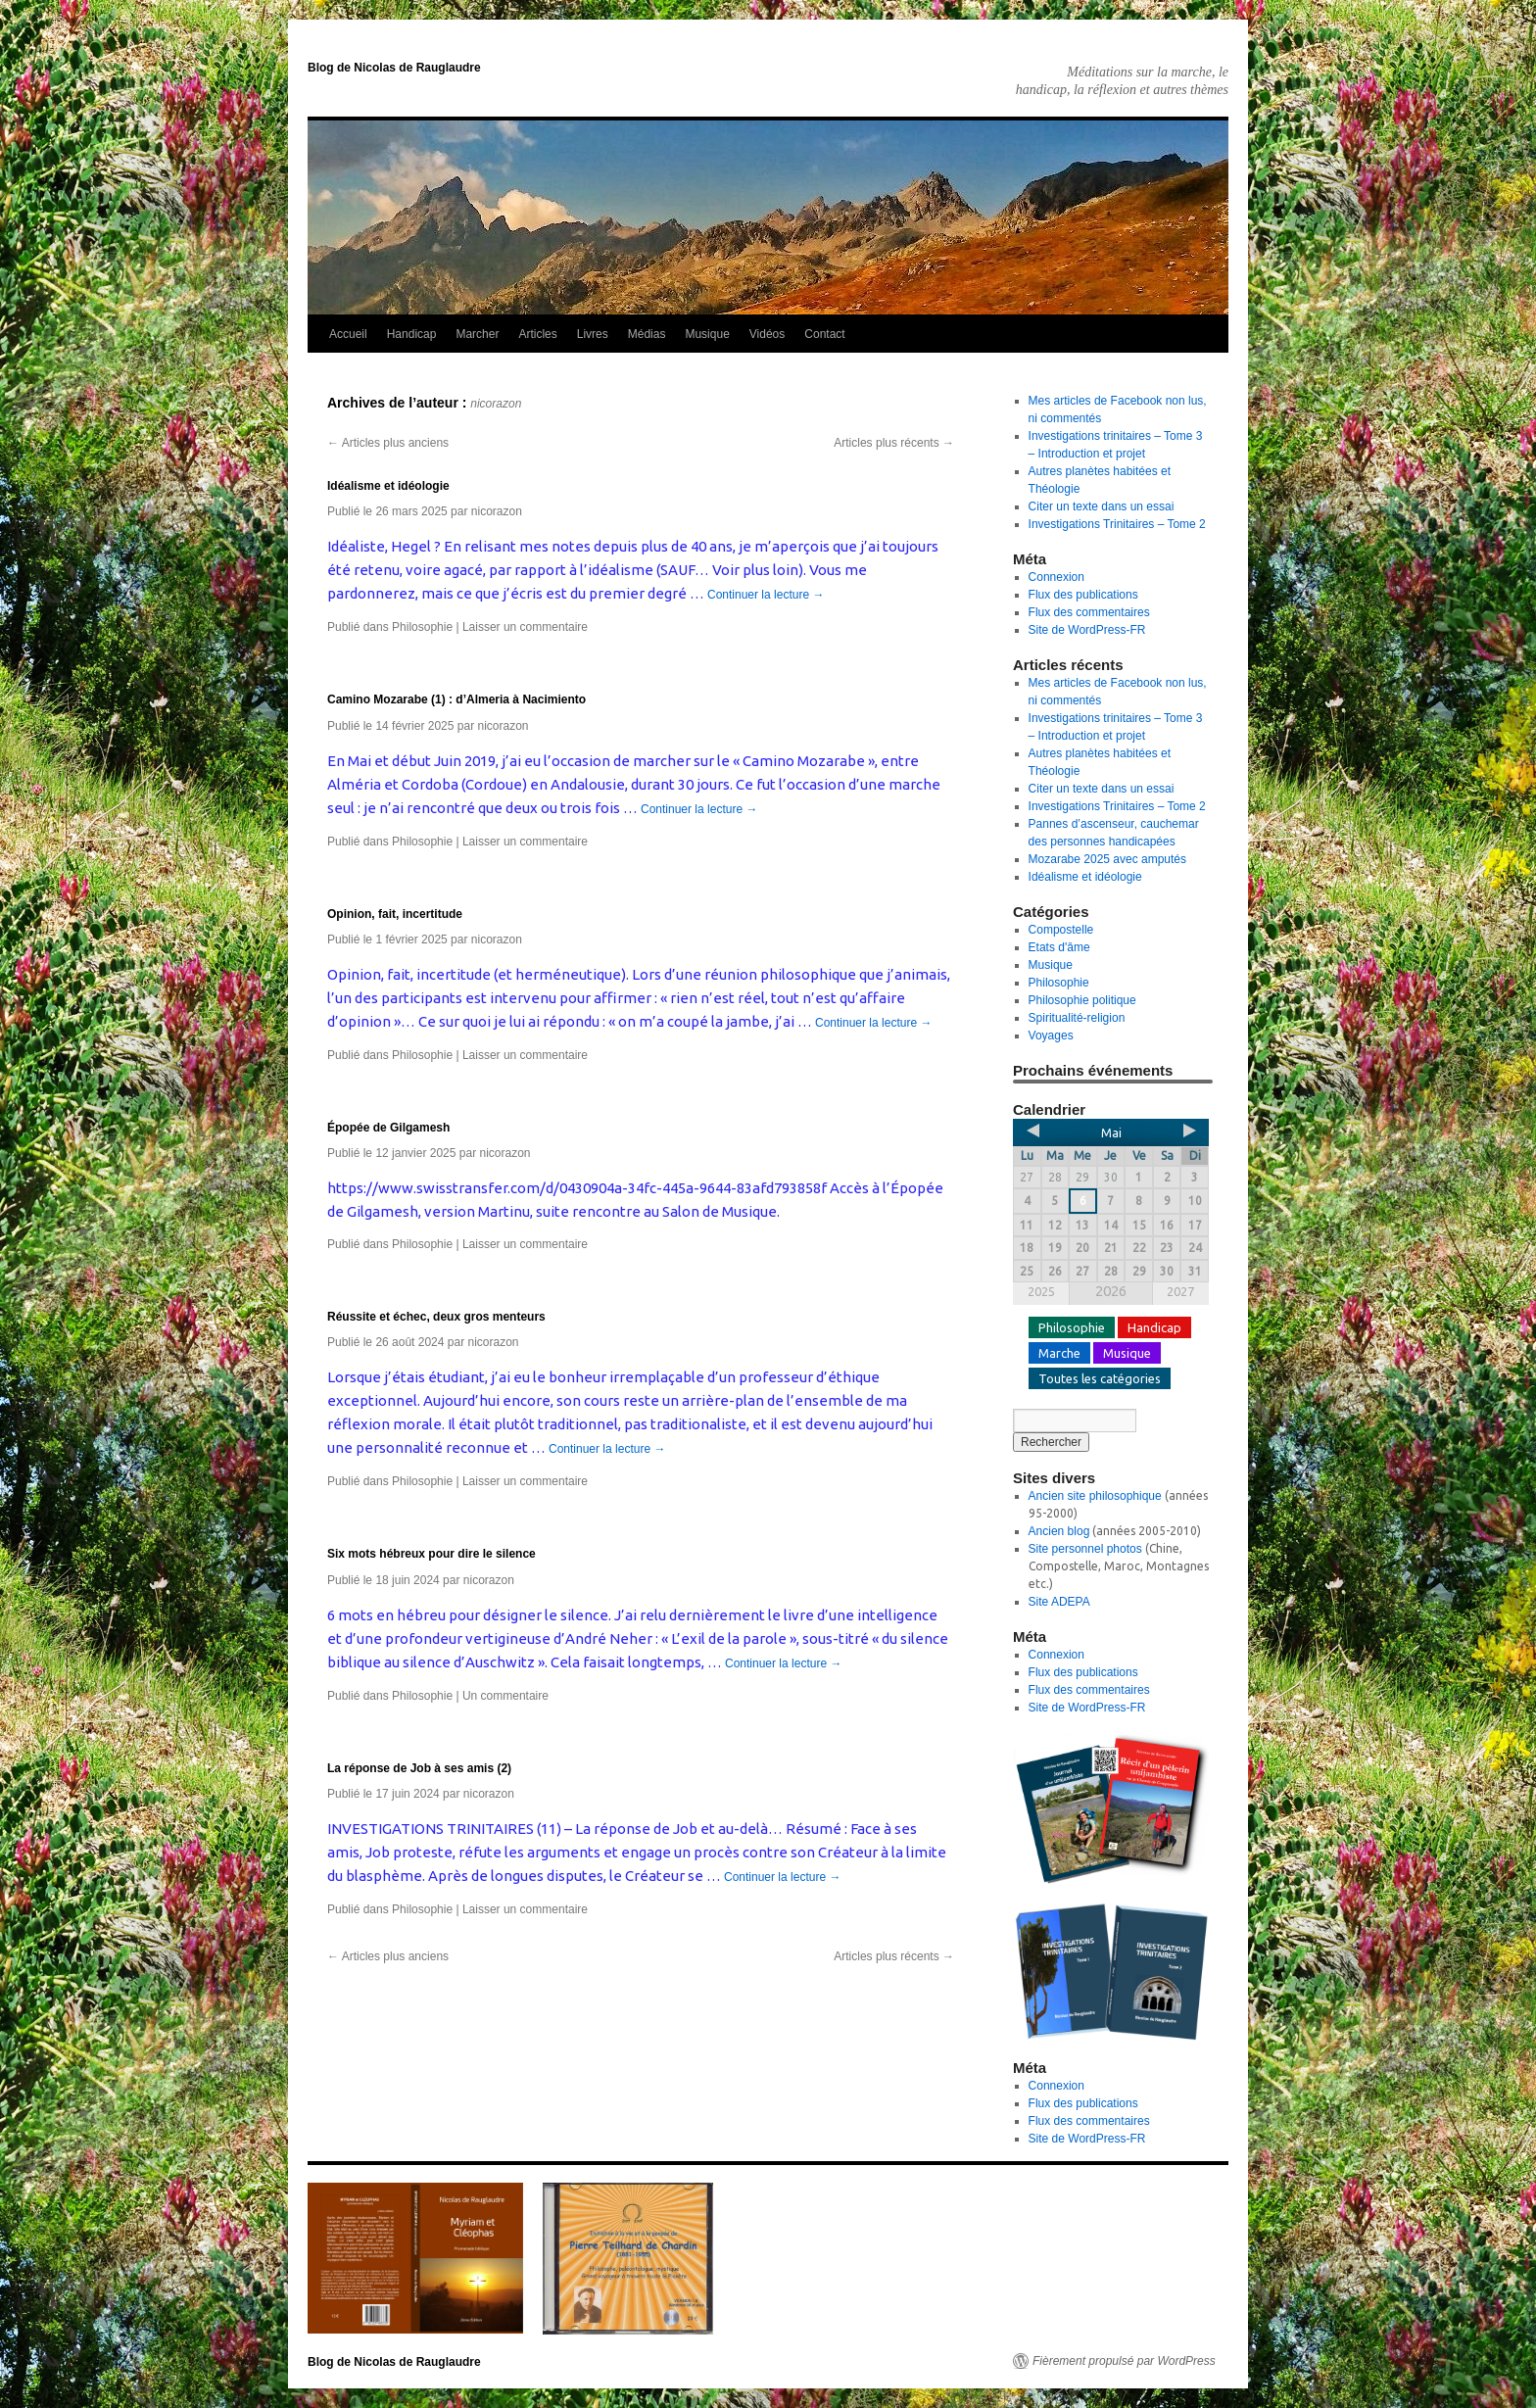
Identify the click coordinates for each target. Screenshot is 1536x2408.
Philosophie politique (1082, 1000)
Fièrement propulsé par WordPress (1124, 2361)
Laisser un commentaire (525, 627)
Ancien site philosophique (1095, 1496)
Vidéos (767, 334)
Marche (1059, 1353)
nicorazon (495, 403)
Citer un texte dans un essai (1102, 506)
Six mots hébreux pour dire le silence (431, 1554)
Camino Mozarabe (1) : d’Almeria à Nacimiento (456, 699)
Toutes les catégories (1099, 1378)
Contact (824, 334)
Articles (537, 334)
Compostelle (1061, 930)
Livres (592, 334)
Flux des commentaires (1089, 612)
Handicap (412, 334)
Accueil (348, 334)
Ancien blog (1059, 1531)
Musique (707, 334)
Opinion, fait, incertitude (394, 914)
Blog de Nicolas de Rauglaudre (394, 67)
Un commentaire (505, 1696)
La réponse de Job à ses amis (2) (419, 1768)
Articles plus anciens (388, 443)
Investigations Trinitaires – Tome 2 (1117, 524)
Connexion (1056, 577)
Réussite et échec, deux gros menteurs (436, 1317)
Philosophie (422, 627)
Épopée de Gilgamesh (388, 1127)
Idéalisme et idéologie (388, 486)
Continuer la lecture (765, 595)
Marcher (477, 334)
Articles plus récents (894, 443)
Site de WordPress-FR (1087, 630)
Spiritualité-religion (1077, 1018)
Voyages (1051, 1035)
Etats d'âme (1059, 947)
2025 (1041, 1291)
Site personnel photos (1085, 1549)
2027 (1180, 1291)
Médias (647, 334)
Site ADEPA (1059, 1602)
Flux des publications (1083, 595)
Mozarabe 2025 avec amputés (1107, 859)
